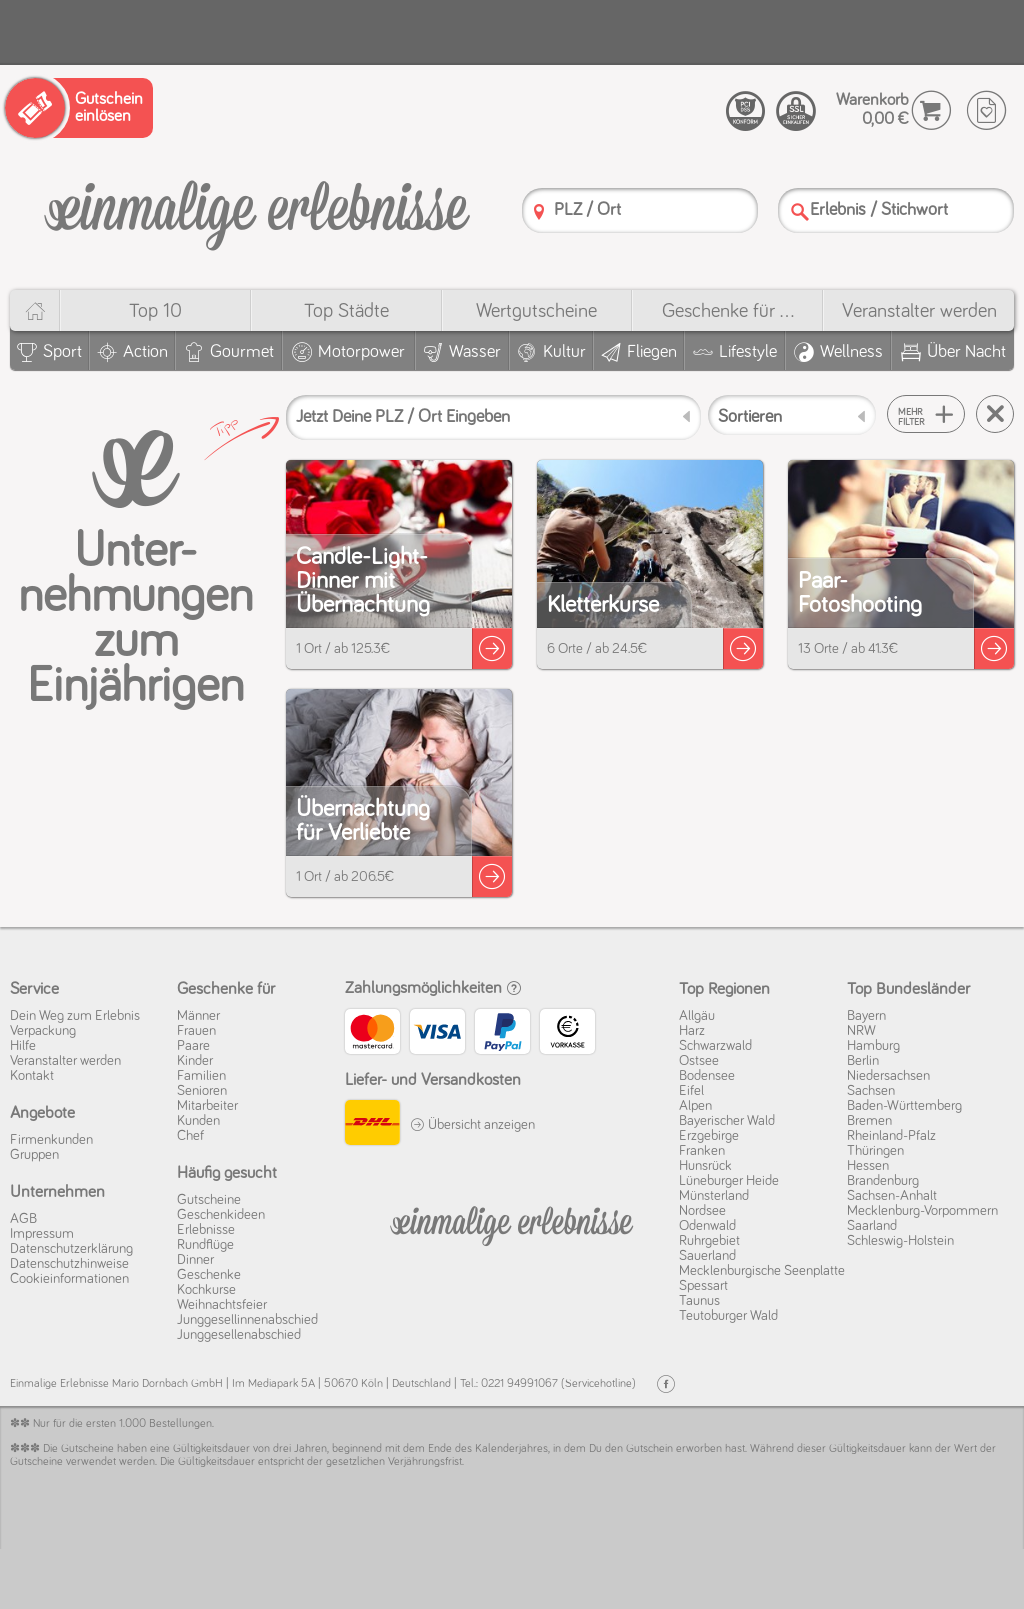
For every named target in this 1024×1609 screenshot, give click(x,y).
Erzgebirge (709, 1136)
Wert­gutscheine (536, 311)
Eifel (691, 1091)
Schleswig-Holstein (900, 1241)
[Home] (34, 310)
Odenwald (707, 1226)
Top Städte (346, 311)
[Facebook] (666, 1384)
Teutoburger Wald (728, 1316)
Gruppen (34, 1155)
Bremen (869, 1121)
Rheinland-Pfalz (891, 1136)
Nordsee (702, 1211)
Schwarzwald (715, 1046)
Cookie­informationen (69, 1279)
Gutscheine (209, 1200)
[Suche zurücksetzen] (995, 414)
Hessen (868, 1166)
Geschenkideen (221, 1215)
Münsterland (714, 1196)
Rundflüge (205, 1245)
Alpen (695, 1106)
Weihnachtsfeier (222, 1305)
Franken (702, 1151)
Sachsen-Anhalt (892, 1196)
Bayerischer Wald (727, 1121)
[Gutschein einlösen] (79, 108)
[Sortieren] (791, 415)
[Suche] (800, 211)
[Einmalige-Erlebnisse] (256, 208)
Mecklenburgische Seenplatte (762, 1271)
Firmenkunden (51, 1140)
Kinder (195, 1061)
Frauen (196, 1031)
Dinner (195, 1260)
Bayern (866, 1016)
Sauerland (707, 1256)
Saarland (872, 1226)
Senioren (202, 1091)
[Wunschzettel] (986, 110)
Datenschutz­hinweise (69, 1264)
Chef (190, 1136)
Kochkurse (206, 1290)
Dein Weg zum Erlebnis (75, 1016)
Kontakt (32, 1076)
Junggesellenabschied (239, 1335)
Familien (201, 1076)
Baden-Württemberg (904, 1106)
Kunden (198, 1121)
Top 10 (155, 311)
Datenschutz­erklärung (71, 1249)
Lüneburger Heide (729, 1181)
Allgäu (697, 1016)
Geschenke (209, 1275)
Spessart (703, 1286)
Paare (193, 1046)
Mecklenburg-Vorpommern (922, 1211)
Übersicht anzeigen (472, 1125)
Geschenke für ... (728, 311)
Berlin (863, 1061)
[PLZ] (539, 211)
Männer (198, 1016)
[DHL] (372, 1125)
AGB (23, 1219)
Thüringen (875, 1151)
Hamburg (873, 1046)
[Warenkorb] (931, 110)
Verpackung (43, 1031)
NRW (861, 1031)
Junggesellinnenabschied (247, 1320)
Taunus (699, 1301)
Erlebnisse (206, 1230)
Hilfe (23, 1046)
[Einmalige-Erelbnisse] (512, 1222)
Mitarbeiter (207, 1106)
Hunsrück (705, 1166)
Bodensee (707, 1076)
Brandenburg (883, 1181)
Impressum (42, 1234)
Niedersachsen (888, 1076)
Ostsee (699, 1061)
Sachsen (871, 1091)
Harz (692, 1031)
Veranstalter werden (919, 311)
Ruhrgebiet (709, 1241)
